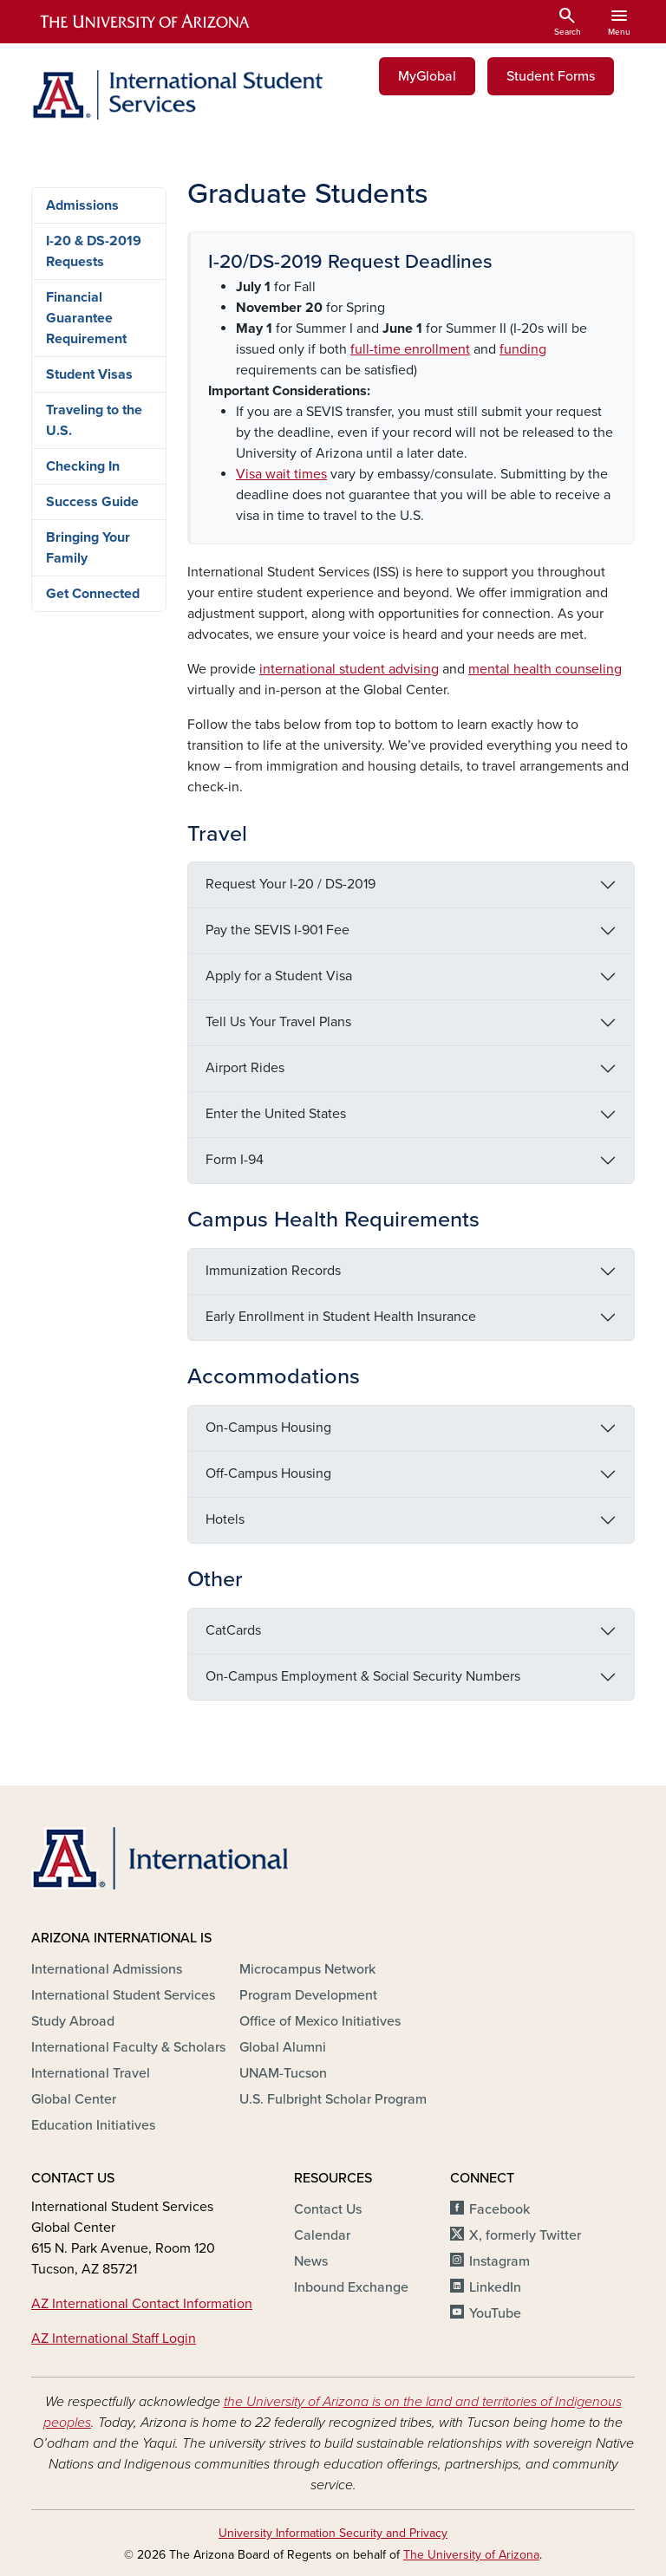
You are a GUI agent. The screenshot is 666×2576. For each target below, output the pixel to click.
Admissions (82, 205)
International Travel (90, 2073)
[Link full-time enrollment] (410, 349)
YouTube (495, 2313)
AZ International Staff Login (113, 2338)
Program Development (308, 1995)
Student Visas (89, 374)
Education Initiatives (93, 2125)
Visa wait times (281, 474)
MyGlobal (427, 76)
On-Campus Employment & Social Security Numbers (363, 1676)
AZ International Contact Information (141, 2304)
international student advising (349, 669)
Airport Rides (245, 1068)
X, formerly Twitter (525, 2235)
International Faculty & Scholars (128, 2047)
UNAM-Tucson (283, 2073)
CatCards (233, 1630)
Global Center (73, 2099)
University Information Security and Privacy (333, 2533)
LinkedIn (495, 2287)
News (311, 2261)
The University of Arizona (471, 2554)
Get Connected (93, 593)
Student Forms (550, 76)
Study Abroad (72, 2021)
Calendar (322, 2235)
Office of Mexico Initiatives (320, 2021)
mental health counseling (545, 669)
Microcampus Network (307, 1969)
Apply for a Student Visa (279, 976)
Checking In (83, 466)
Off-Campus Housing (268, 1473)
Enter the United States (276, 1113)
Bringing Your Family (88, 548)
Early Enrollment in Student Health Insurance (341, 1316)
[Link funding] (523, 349)
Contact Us (328, 2209)
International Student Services (123, 1995)
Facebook (499, 2209)
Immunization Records (273, 1270)
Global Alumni (282, 2047)
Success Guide (92, 502)
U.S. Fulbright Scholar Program (333, 2099)
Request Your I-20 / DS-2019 (290, 884)
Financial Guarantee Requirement (86, 318)
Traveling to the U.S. (94, 420)
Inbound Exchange (351, 2287)
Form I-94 (235, 1159)
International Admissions (106, 1969)
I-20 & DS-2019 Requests (93, 251)
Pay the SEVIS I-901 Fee (277, 930)
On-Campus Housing (268, 1427)
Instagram (499, 2261)
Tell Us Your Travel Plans (278, 1022)
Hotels (225, 1519)
